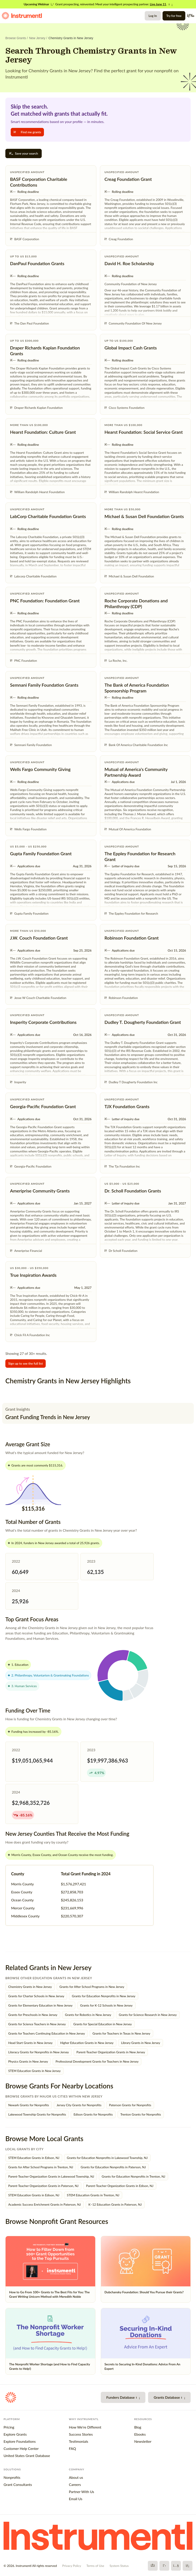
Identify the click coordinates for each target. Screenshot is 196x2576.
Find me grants (27, 132)
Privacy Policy (71, 2566)
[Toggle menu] (190, 15)
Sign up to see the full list (25, 1363)
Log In (153, 16)
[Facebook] (153, 2566)
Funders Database (123, 2397)
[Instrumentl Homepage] (22, 15)
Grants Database (169, 2397)
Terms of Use (95, 2566)
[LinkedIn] (187, 2566)
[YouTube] (176, 2566)
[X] (164, 2566)
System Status (119, 2566)
